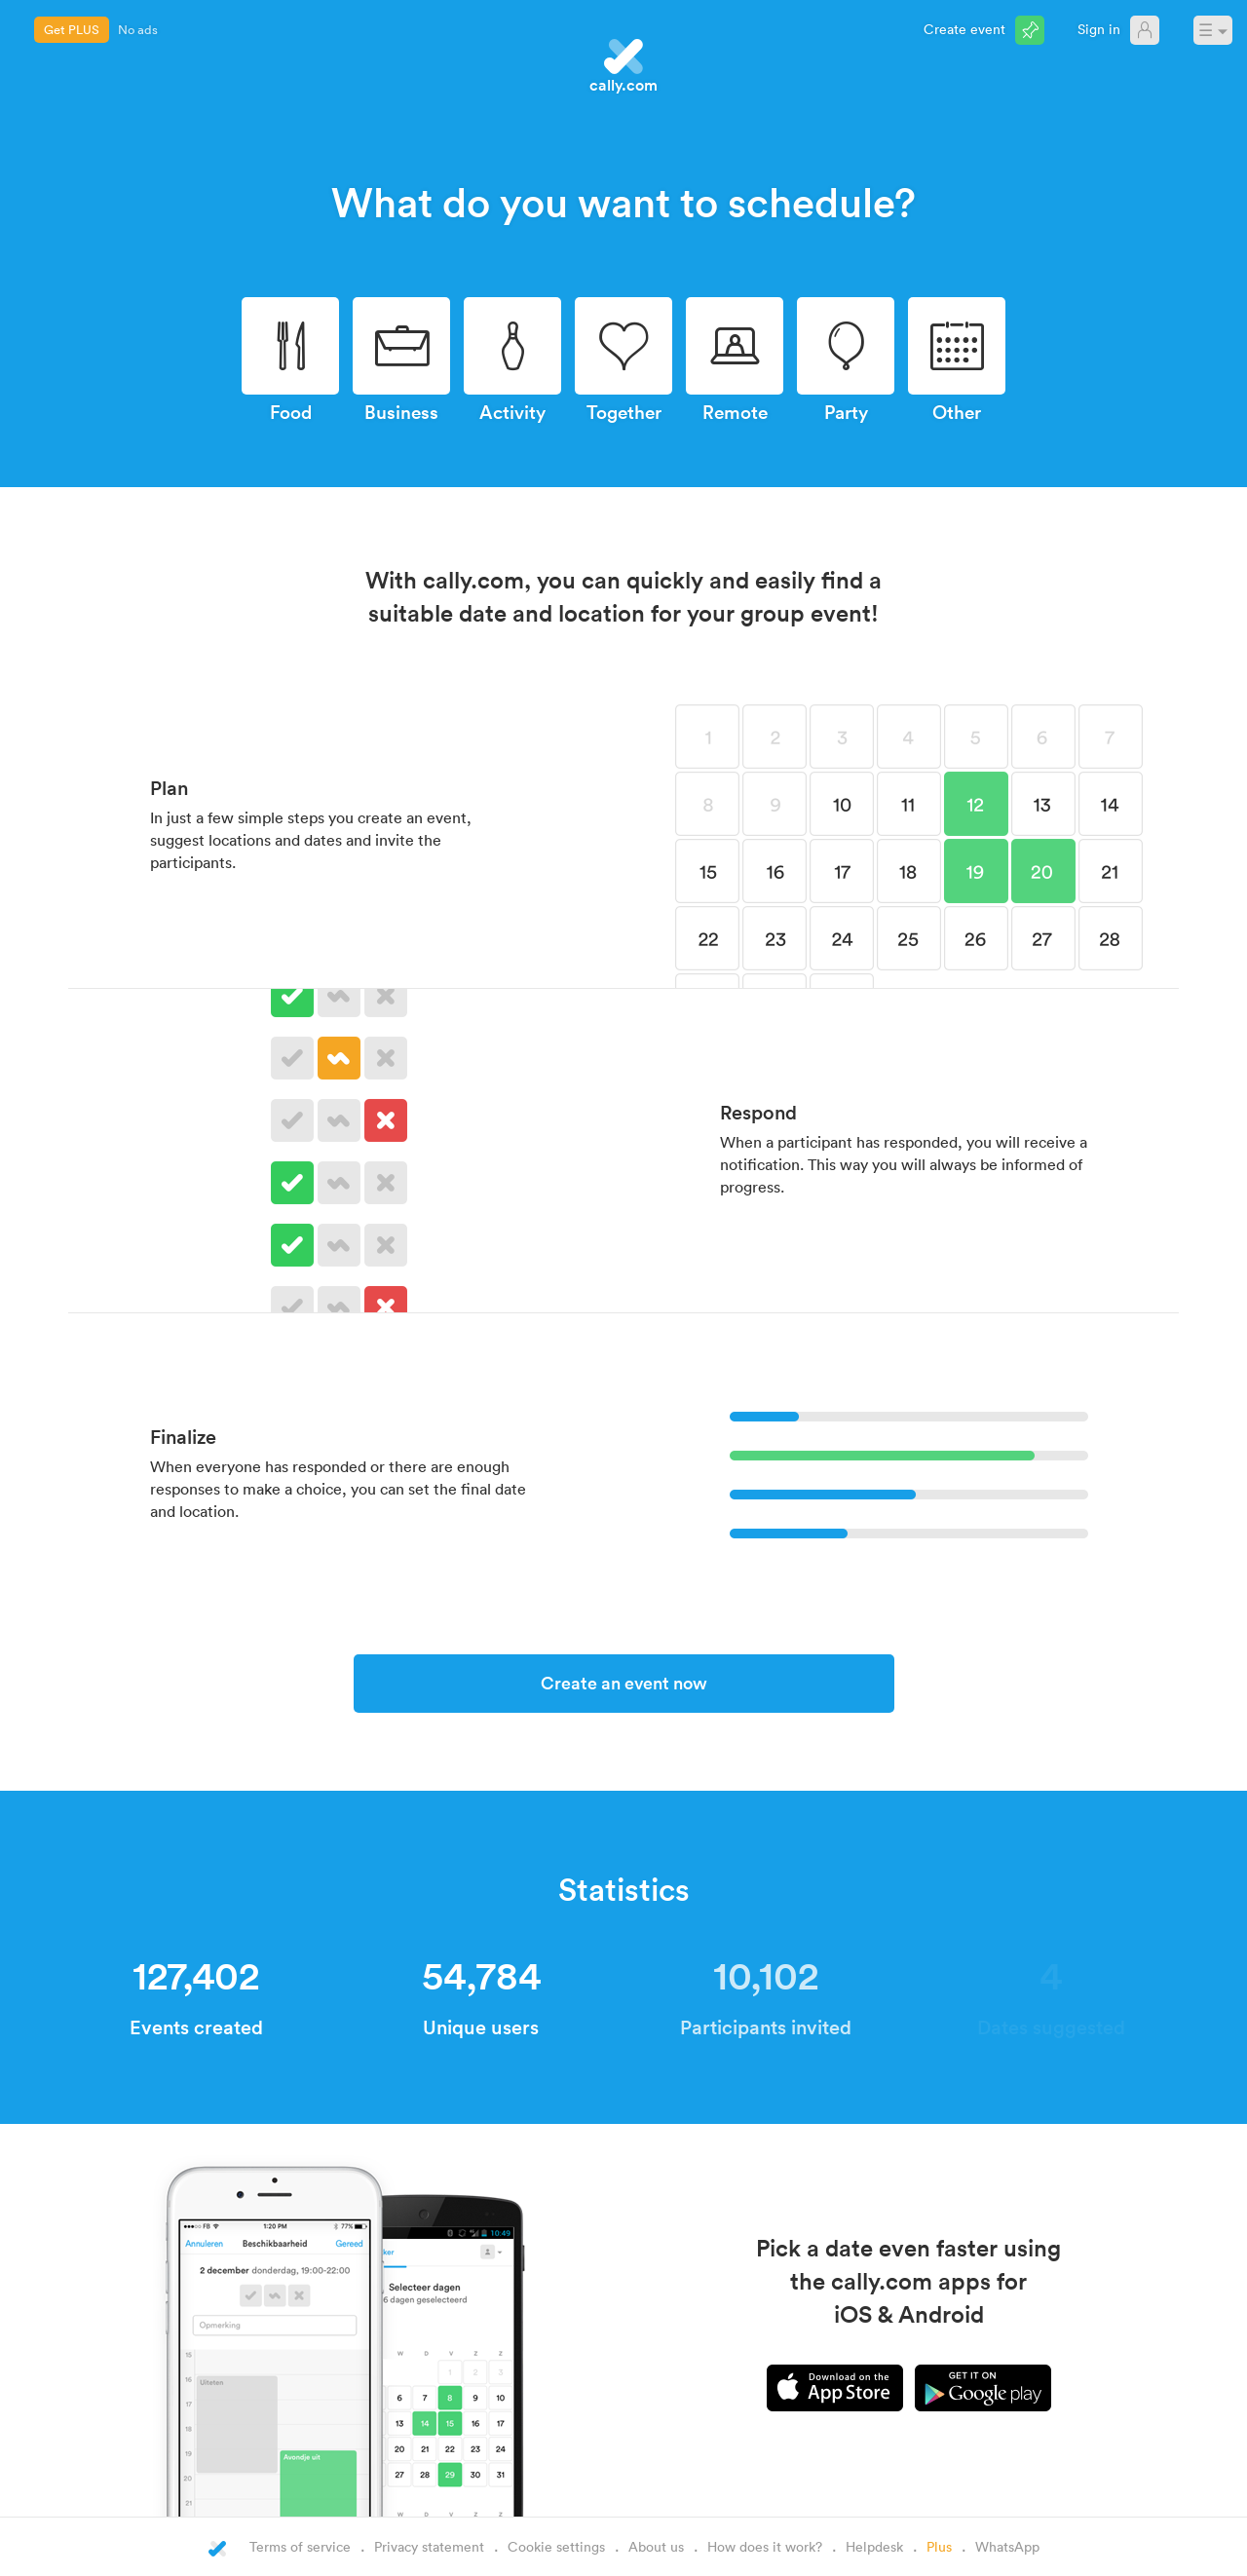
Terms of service (300, 2546)
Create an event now (624, 1682)
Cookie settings (556, 2546)
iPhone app (835, 2388)
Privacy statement (429, 2546)
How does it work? (764, 2546)
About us (656, 2546)
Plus (939, 2546)
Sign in (1098, 28)
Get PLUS (71, 29)
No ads (138, 29)
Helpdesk (874, 2546)
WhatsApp (1007, 2546)
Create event (964, 28)
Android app (983, 2388)
